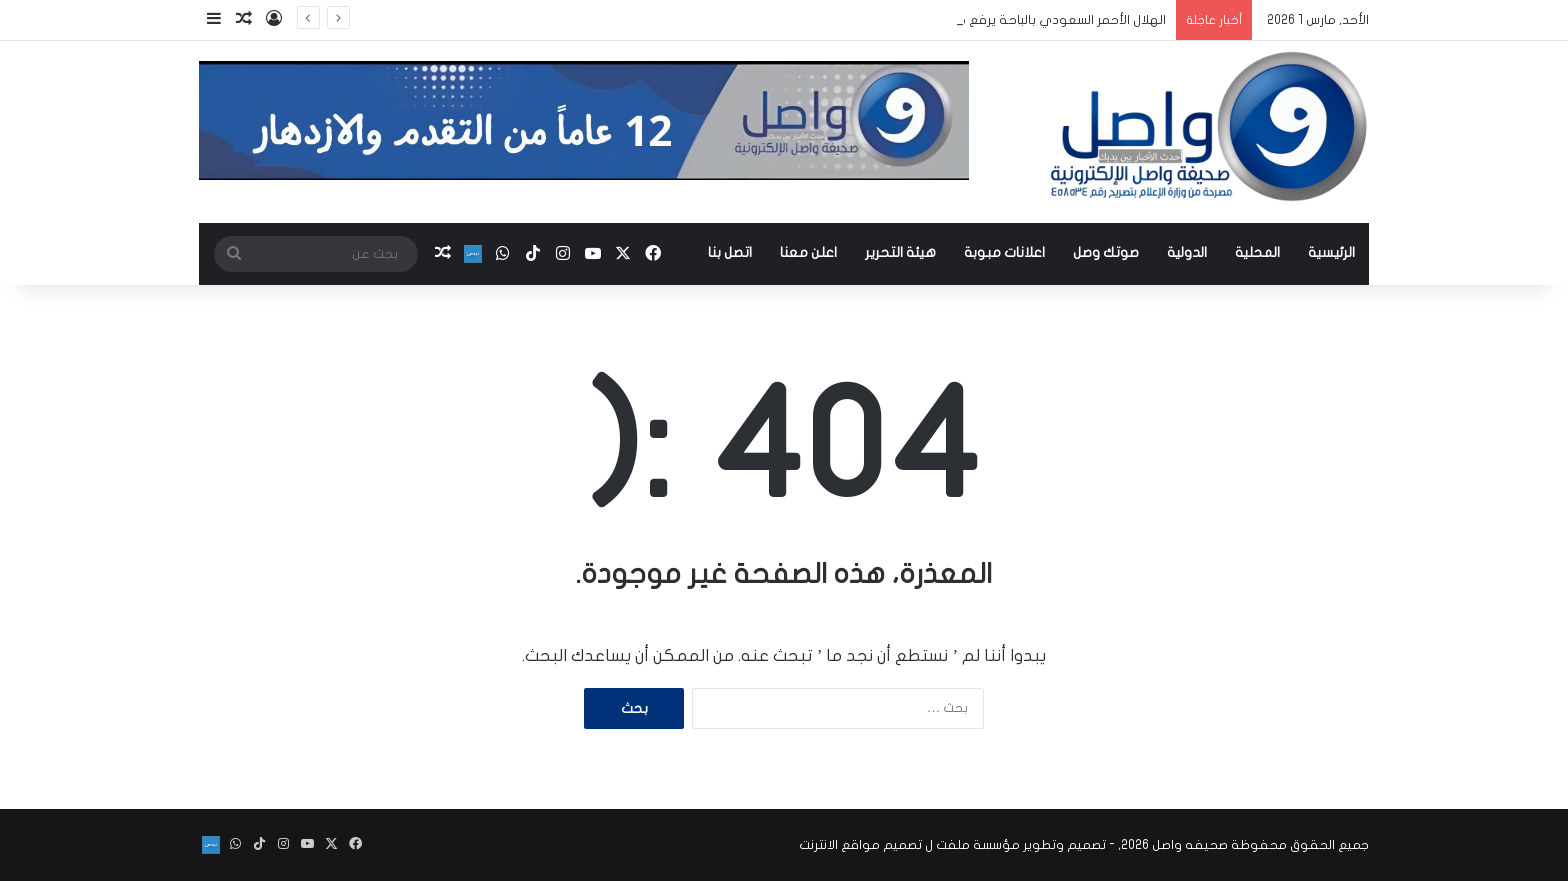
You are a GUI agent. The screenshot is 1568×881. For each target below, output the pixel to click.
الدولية (1187, 252)
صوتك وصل (1106, 252)
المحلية (1257, 252)
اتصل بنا (730, 252)
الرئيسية (1331, 252)
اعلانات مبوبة (1004, 252)
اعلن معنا (808, 252)
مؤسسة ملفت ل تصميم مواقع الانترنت (909, 845)
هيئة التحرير (900, 252)
